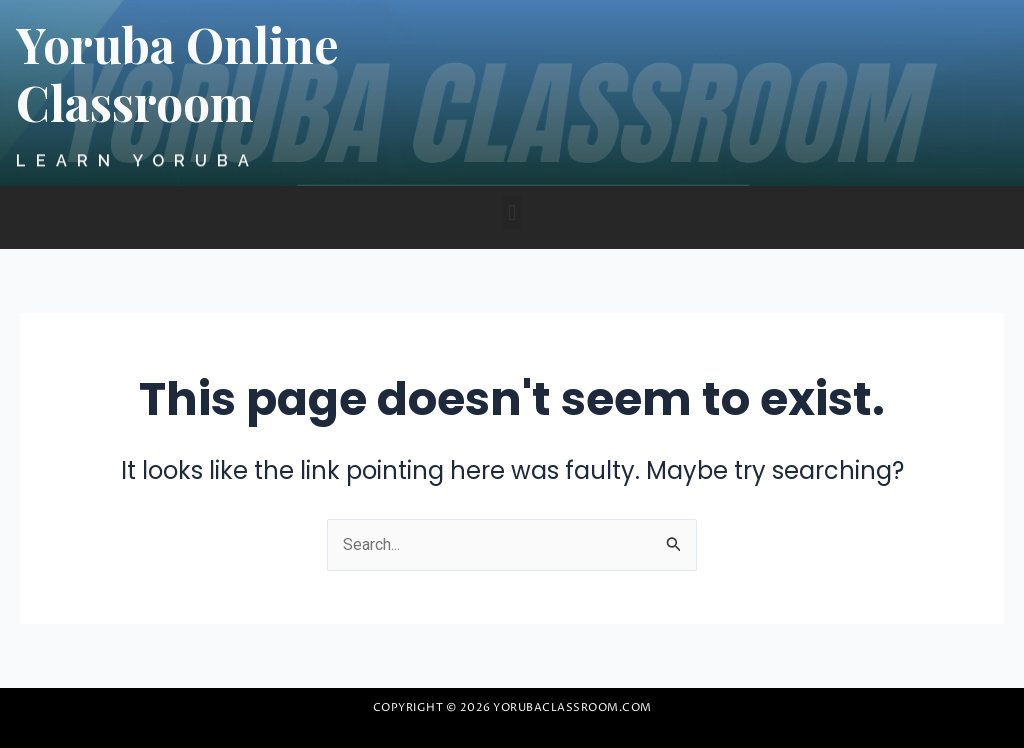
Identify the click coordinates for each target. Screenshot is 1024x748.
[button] (511, 212)
